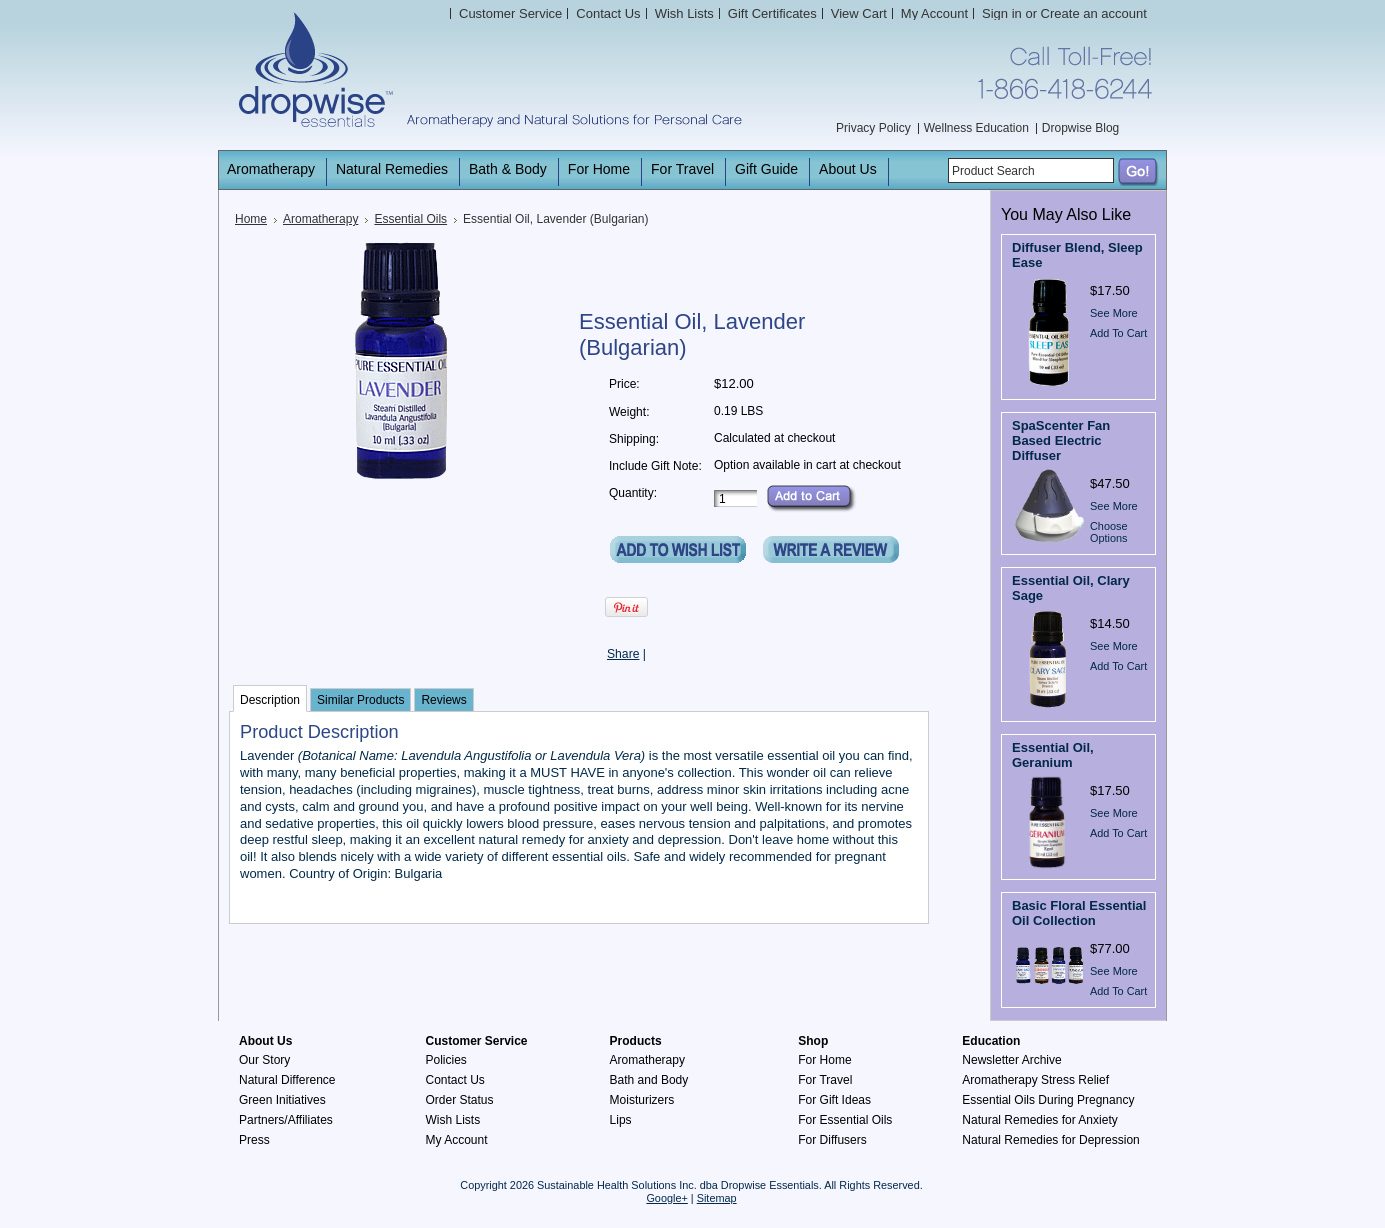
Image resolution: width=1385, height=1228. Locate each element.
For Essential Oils (845, 1120)
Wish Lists (453, 1120)
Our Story (264, 1060)
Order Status (460, 1100)
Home (251, 219)
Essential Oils (410, 219)
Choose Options (1108, 532)
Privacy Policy (873, 128)
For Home (824, 1060)
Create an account (1094, 13)
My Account (934, 13)
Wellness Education (976, 128)
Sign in (1002, 13)
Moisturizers (642, 1100)
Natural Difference (287, 1080)
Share (623, 654)
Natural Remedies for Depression (1050, 1140)
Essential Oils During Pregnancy (1048, 1100)
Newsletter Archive (1011, 1060)
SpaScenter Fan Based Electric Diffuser (1061, 440)
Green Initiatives (282, 1100)
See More (1114, 313)
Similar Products (360, 700)
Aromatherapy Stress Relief (1035, 1080)
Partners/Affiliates (286, 1120)
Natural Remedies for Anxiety (1039, 1120)
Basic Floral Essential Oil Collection (1079, 913)
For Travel (825, 1080)
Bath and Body (649, 1080)
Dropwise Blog (1080, 128)
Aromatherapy (320, 219)
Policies (446, 1060)
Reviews (443, 700)
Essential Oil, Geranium (1053, 755)
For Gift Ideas (834, 1100)
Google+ (666, 1198)
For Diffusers (832, 1140)
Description (270, 700)
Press (254, 1140)
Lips (621, 1120)
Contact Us (455, 1080)
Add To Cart (1118, 333)
